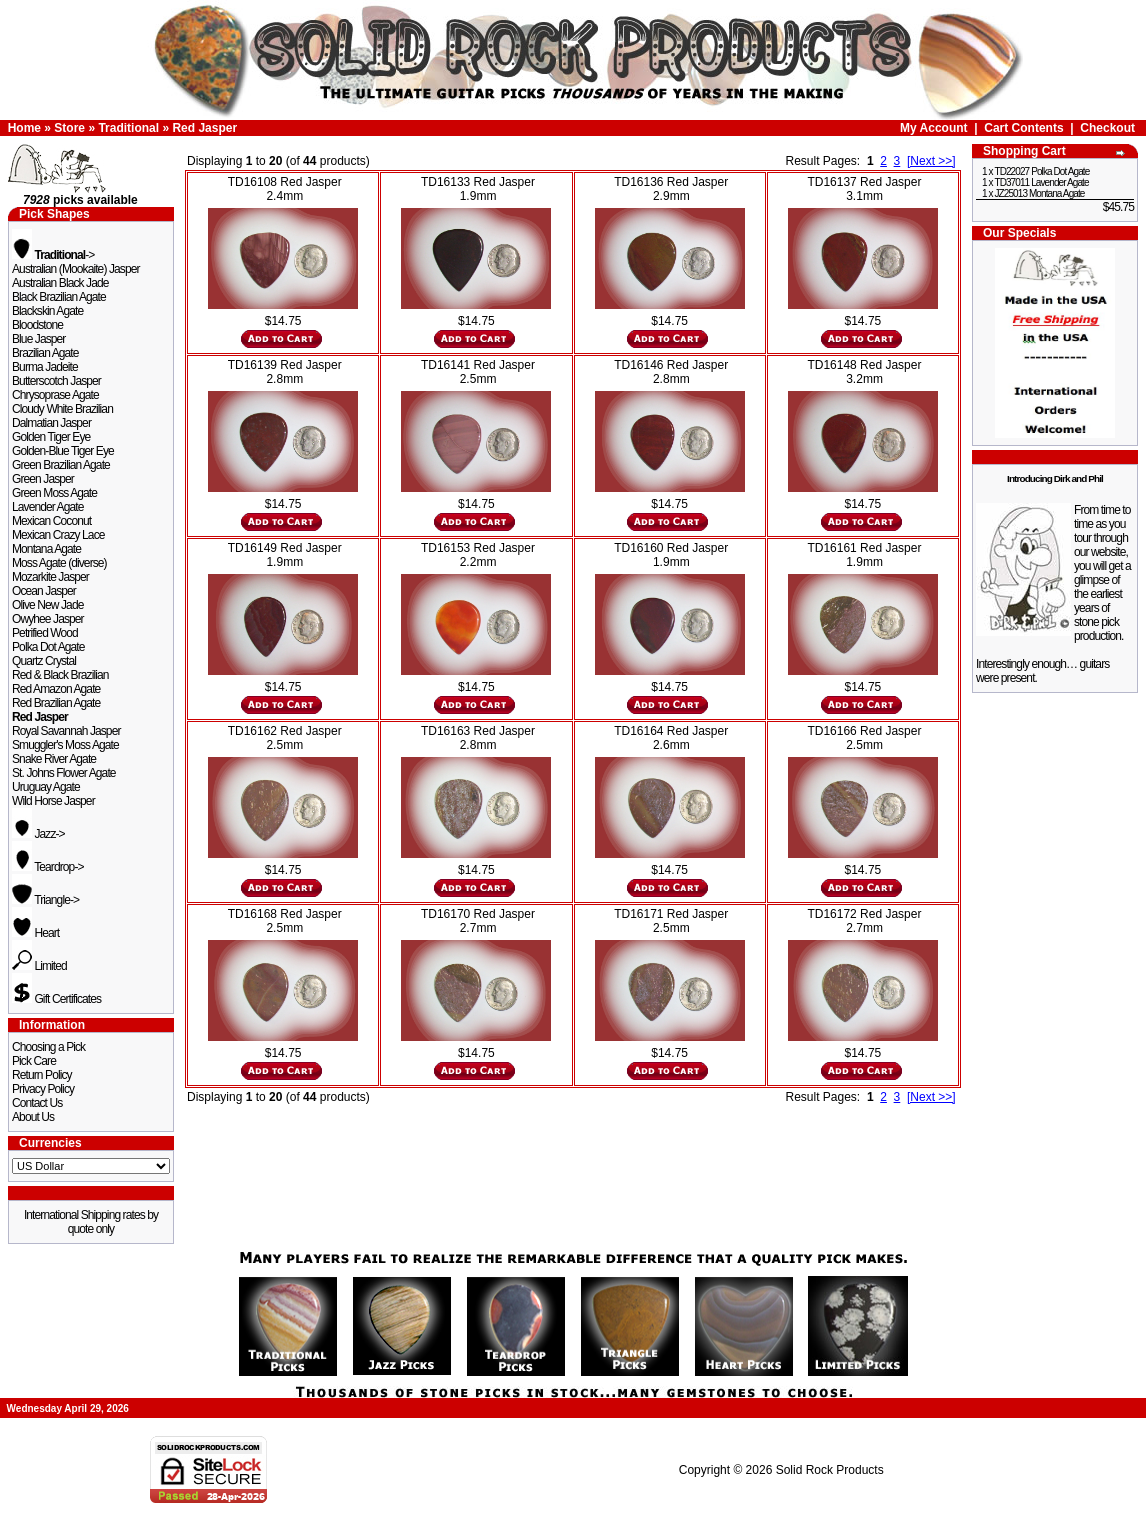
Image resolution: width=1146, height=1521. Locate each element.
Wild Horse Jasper (53, 801)
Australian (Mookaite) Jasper (76, 269)
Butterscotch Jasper (56, 381)
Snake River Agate (54, 759)
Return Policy (42, 1075)
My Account (934, 128)
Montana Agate (46, 549)
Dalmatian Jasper (51, 423)
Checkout (1107, 128)
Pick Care (34, 1061)
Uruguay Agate (46, 787)
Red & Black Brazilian (60, 675)
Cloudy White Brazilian (62, 409)
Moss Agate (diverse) (59, 563)
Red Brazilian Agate (56, 703)
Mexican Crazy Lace (58, 535)
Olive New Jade (47, 605)
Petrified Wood (45, 633)
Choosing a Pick (48, 1047)
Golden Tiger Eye (51, 437)
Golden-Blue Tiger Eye (63, 451)
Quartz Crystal (44, 661)
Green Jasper (43, 479)
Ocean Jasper (44, 591)
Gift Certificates (56, 999)
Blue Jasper (38, 339)
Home (24, 128)
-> (53, 255)
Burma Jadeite (45, 367)
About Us (33, 1117)
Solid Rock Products (830, 1470)
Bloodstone (37, 325)
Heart (35, 933)
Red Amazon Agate (56, 689)
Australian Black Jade (60, 283)
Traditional (128, 128)
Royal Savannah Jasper (66, 731)
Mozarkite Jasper (50, 577)
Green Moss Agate (54, 493)
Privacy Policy (43, 1089)
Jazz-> (38, 834)
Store (69, 128)
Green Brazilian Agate (61, 465)
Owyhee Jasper (48, 619)
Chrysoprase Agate (55, 395)
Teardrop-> (48, 867)
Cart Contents (1023, 128)
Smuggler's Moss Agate (65, 745)
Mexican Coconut (51, 521)
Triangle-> (45, 900)
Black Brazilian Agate (59, 297)
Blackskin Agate (47, 311)
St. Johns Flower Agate (64, 773)
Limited (39, 966)
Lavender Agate (47, 507)
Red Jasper (204, 128)
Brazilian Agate (45, 353)
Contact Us (37, 1103)
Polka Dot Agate (48, 647)
